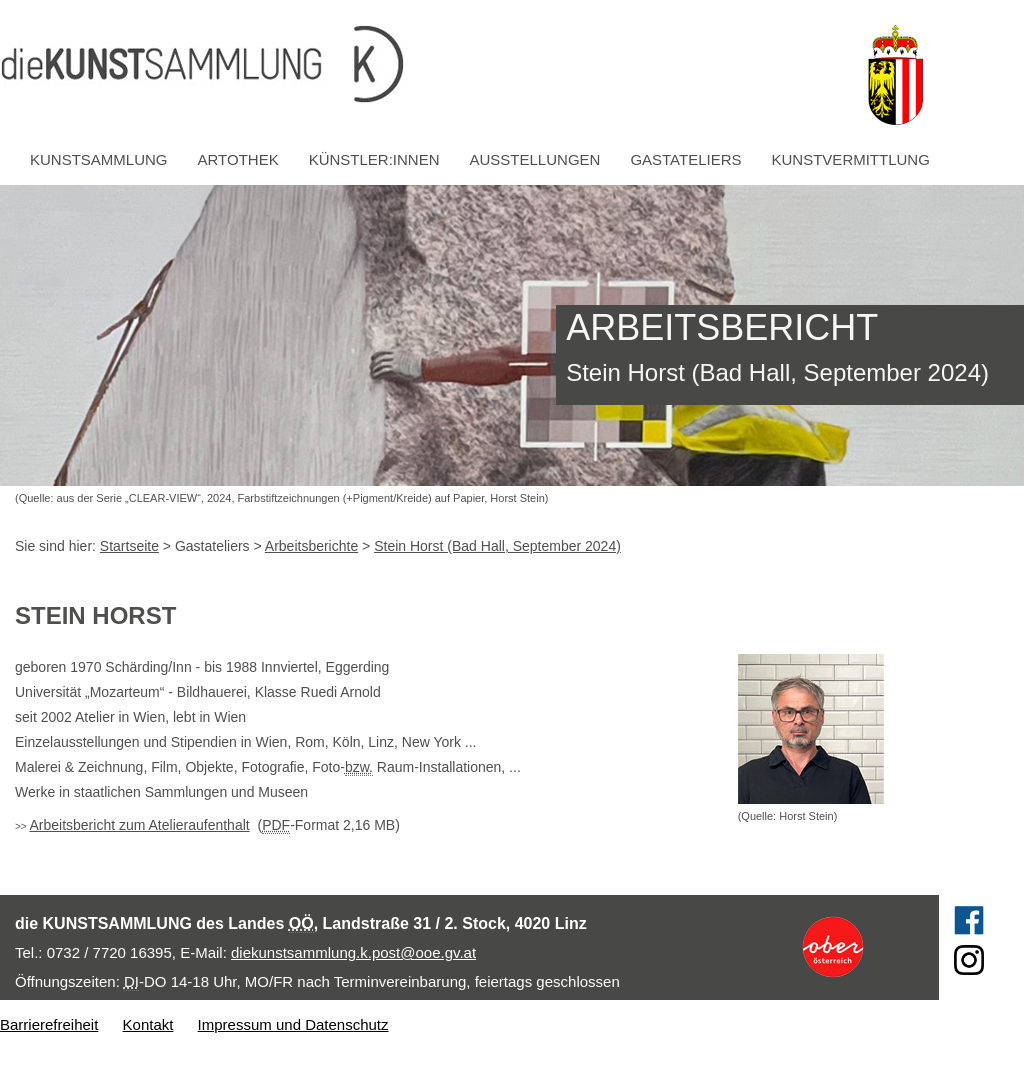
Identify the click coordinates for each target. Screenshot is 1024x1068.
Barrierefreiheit (49, 1024)
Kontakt (148, 1024)
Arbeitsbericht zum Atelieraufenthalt (139, 825)
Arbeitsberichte (311, 546)
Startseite (129, 546)
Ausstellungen (535, 159)
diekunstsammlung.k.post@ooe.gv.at (353, 952)
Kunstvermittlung (851, 159)
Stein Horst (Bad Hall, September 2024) (497, 546)
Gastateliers (685, 159)
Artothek (238, 159)
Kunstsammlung (99, 159)
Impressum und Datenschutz (293, 1024)
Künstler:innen (374, 159)
